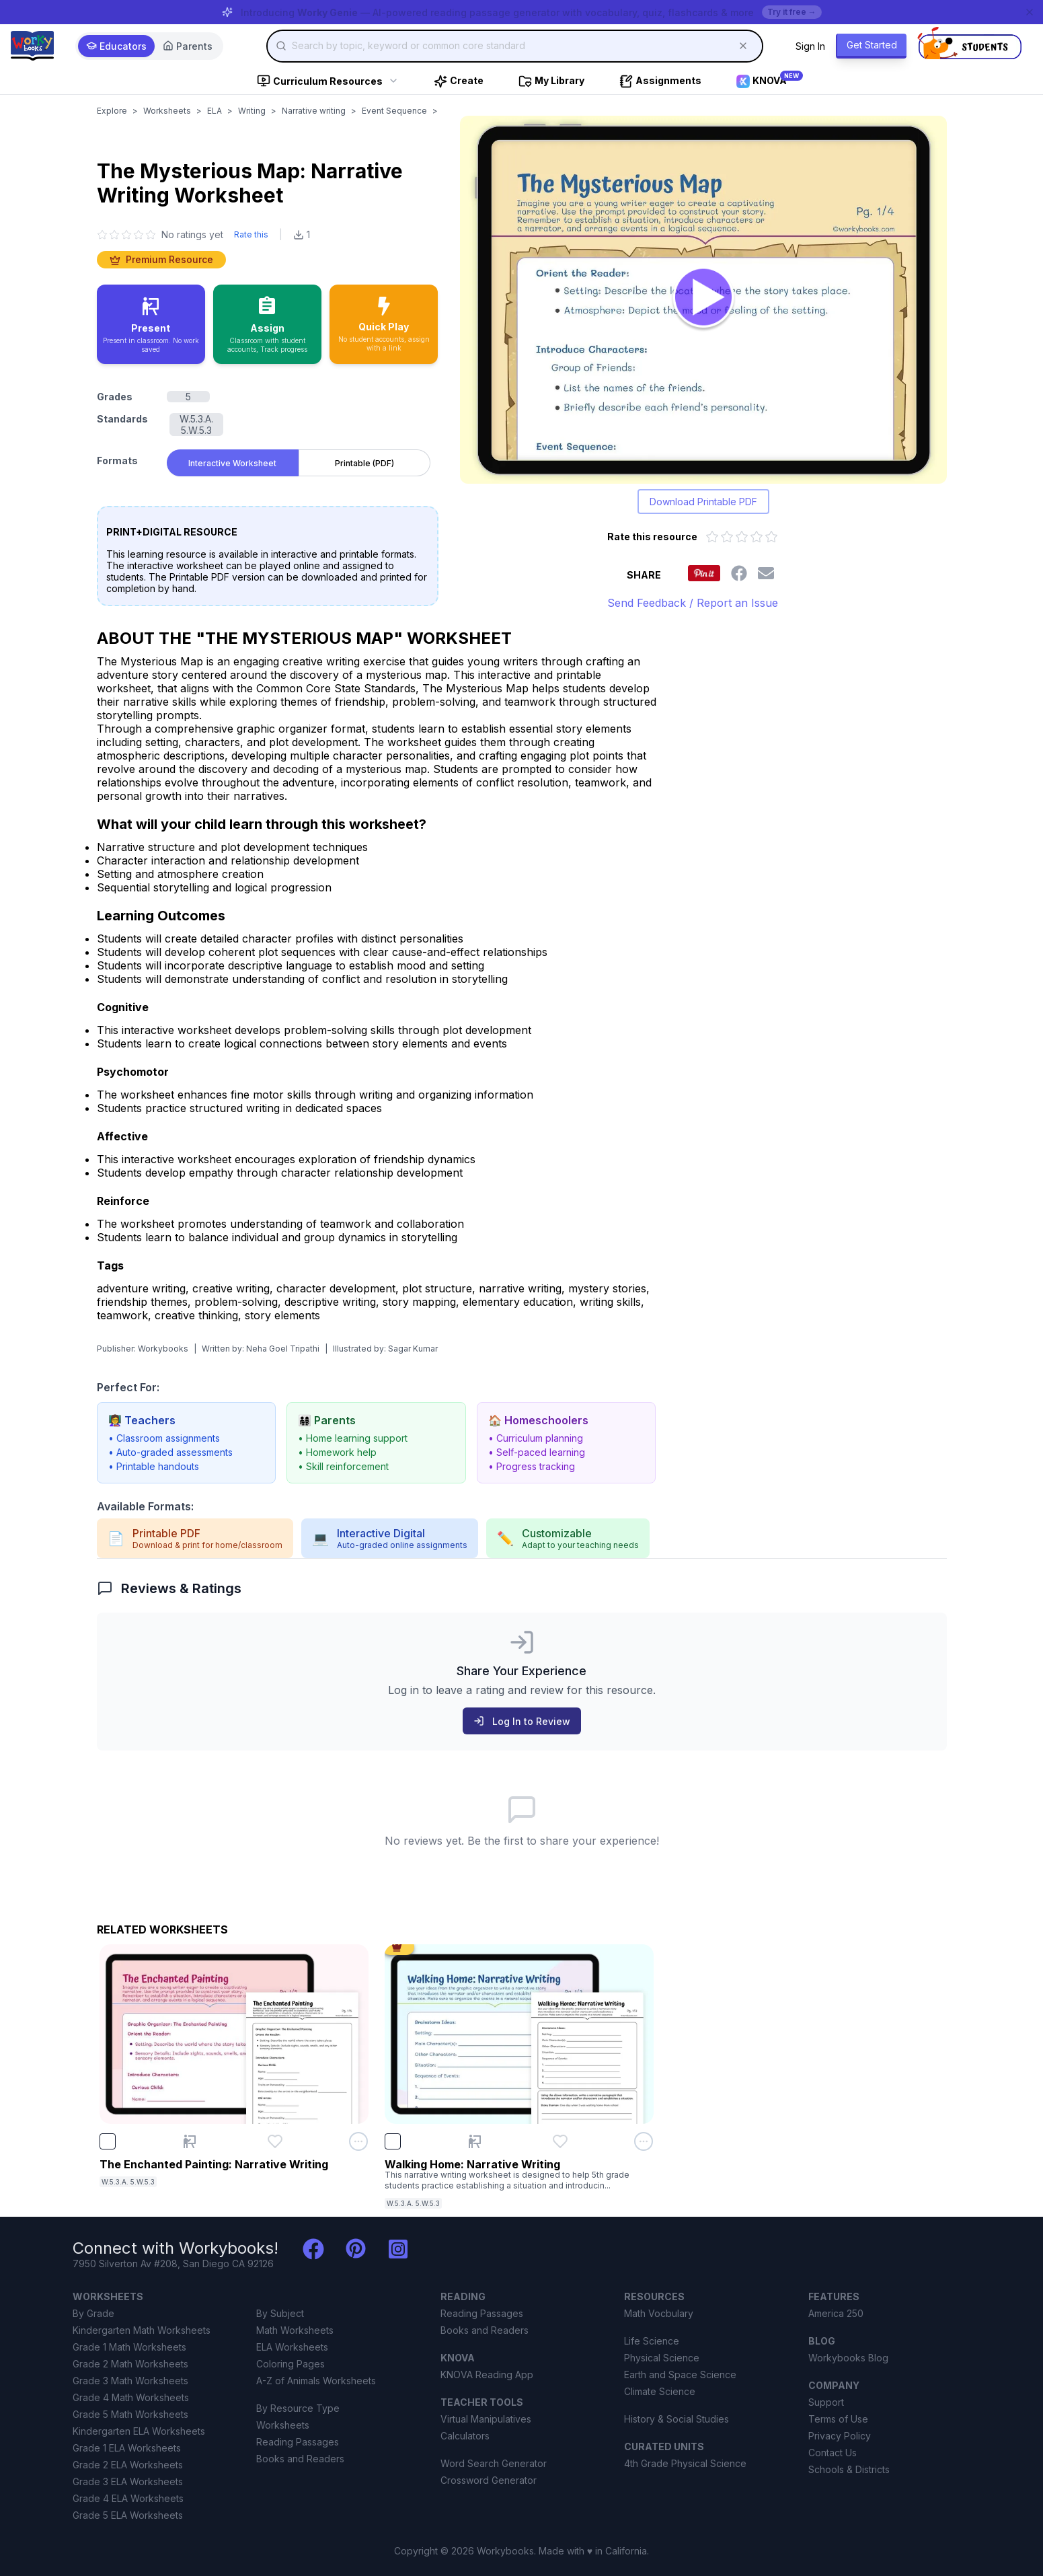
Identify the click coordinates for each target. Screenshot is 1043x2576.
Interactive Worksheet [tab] (232, 463)
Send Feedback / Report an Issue (692, 603)
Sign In (810, 46)
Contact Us (832, 2452)
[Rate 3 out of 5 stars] (741, 537)
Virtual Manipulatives (485, 2419)
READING (463, 2296)
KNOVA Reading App (486, 2374)
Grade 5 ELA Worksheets (128, 2515)
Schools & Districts (849, 2469)
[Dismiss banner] (1029, 12)
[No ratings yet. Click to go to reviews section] (160, 234)
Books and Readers (300, 2458)
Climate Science (659, 2391)
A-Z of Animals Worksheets (316, 2380)
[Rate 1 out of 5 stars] (712, 537)
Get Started (872, 44)
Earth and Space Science (680, 2374)
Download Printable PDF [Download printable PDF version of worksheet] (703, 501)
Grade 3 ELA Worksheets (128, 2481)
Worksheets (167, 111)
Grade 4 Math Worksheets (131, 2397)
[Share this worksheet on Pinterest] (704, 573)
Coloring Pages (290, 2363)
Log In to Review (521, 1721)
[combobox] (515, 46)
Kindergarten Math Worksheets (141, 2330)
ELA (214, 111)
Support (826, 2402)
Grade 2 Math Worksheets (130, 2363)
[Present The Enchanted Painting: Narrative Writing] (189, 2141)
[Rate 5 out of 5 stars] (771, 537)
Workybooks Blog (848, 2357)
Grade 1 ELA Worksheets (127, 2448)
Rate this (251, 234)
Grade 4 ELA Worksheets (128, 2498)
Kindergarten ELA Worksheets (139, 2431)
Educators (116, 46)
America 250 (835, 2313)
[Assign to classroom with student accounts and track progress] (267, 324)
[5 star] (150, 234)
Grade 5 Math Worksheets (130, 2414)
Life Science (651, 2341)
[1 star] (102, 234)
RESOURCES (654, 2296)
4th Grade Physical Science (685, 2463)
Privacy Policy (839, 2435)
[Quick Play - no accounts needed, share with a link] (384, 324)
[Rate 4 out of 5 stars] (756, 537)
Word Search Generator (493, 2463)
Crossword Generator (488, 2480)
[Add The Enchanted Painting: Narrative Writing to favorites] (275, 2141)
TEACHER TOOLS (481, 2402)
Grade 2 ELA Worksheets (128, 2464)
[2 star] (114, 234)
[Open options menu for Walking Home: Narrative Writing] (643, 2141)
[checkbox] (108, 2141)
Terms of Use (838, 2419)
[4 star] (138, 234)
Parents (188, 46)
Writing (252, 111)
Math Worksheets (295, 2330)
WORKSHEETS (108, 2296)
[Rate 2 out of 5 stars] (727, 537)
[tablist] (298, 460)
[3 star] (126, 234)
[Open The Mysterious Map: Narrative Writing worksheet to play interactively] (703, 300)
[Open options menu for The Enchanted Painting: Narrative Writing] (358, 2141)
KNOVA (457, 2357)
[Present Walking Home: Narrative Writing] (475, 2141)
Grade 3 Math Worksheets (130, 2380)
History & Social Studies (676, 2419)
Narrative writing (314, 111)
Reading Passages (297, 2442)
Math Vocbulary (658, 2313)
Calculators (465, 2435)
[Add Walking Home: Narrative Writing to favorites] (560, 2141)
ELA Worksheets (292, 2347)
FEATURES (833, 2296)
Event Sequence (394, 111)
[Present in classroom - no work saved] (151, 324)
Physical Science (661, 2357)
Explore (112, 111)
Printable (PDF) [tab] (364, 463)
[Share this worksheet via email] (766, 573)
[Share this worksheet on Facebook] (739, 573)
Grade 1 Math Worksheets (129, 2347)
